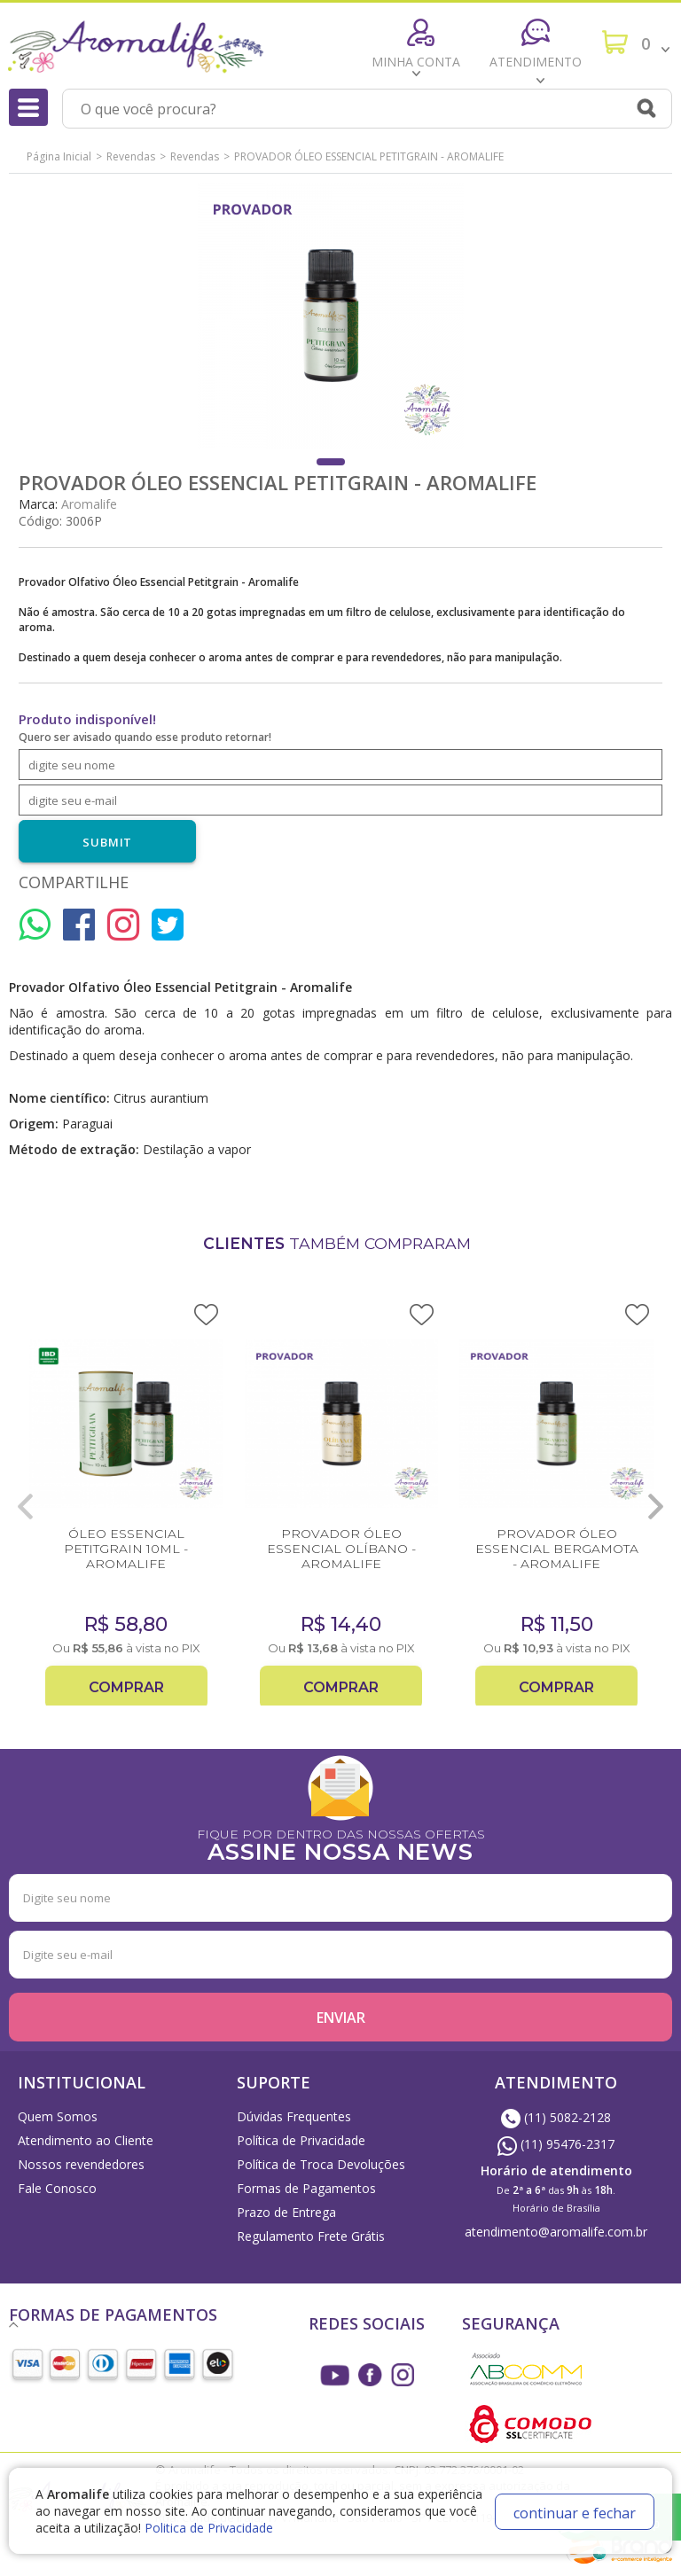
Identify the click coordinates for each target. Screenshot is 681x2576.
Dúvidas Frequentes (294, 2116)
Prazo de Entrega (286, 2212)
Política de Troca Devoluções (321, 2164)
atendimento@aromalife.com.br (556, 2231)
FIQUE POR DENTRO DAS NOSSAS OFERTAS (340, 1843)
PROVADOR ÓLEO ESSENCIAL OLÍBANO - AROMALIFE (341, 1549)
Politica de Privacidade (209, 2527)
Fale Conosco (57, 2188)
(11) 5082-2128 (556, 2117)
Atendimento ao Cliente (85, 2140)
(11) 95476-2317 (555, 2143)
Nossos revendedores (81, 2164)
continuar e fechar (574, 2513)
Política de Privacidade (301, 2140)
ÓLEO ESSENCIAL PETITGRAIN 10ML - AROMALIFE (126, 1549)
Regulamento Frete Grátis (311, 2236)
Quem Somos (58, 2116)
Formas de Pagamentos (306, 2188)
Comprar (126, 1687)
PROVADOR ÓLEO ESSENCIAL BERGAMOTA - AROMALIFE (556, 1549)
